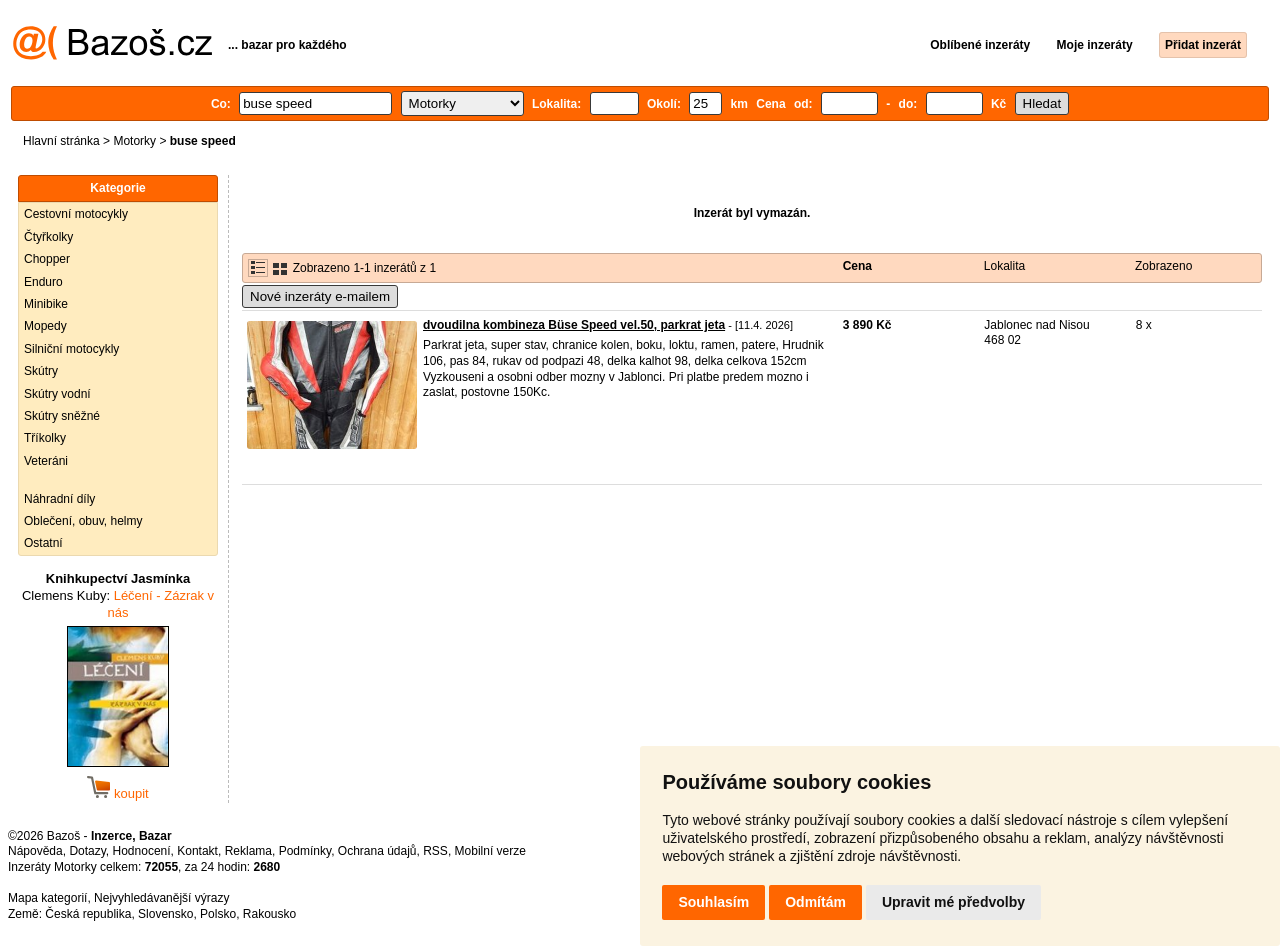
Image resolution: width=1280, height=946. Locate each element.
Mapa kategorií (47, 898)
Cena (857, 266)
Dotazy (87, 851)
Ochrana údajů (377, 851)
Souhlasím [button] (713, 902)
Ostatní (43, 543)
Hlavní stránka (61, 141)
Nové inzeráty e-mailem (320, 296)
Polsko (218, 914)
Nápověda (35, 851)
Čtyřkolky (48, 237)
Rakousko (269, 914)
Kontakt (197, 851)
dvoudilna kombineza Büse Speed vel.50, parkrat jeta (574, 325)
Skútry (41, 371)
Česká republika (88, 914)
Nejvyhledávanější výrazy (161, 898)
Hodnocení (142, 851)
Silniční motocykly (71, 349)
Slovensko (165, 914)
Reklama (248, 851)
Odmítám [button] (815, 902)
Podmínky (305, 851)
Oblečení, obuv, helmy (83, 521)
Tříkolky (45, 438)
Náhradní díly (59, 499)
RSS (435, 851)
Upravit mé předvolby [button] (953, 902)
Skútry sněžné (62, 416)
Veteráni (46, 461)
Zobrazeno (1163, 266)
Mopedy (45, 326)
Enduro (43, 282)
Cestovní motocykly (76, 214)
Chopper (47, 259)
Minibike (46, 304)
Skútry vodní (57, 394)
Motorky (134, 141)
